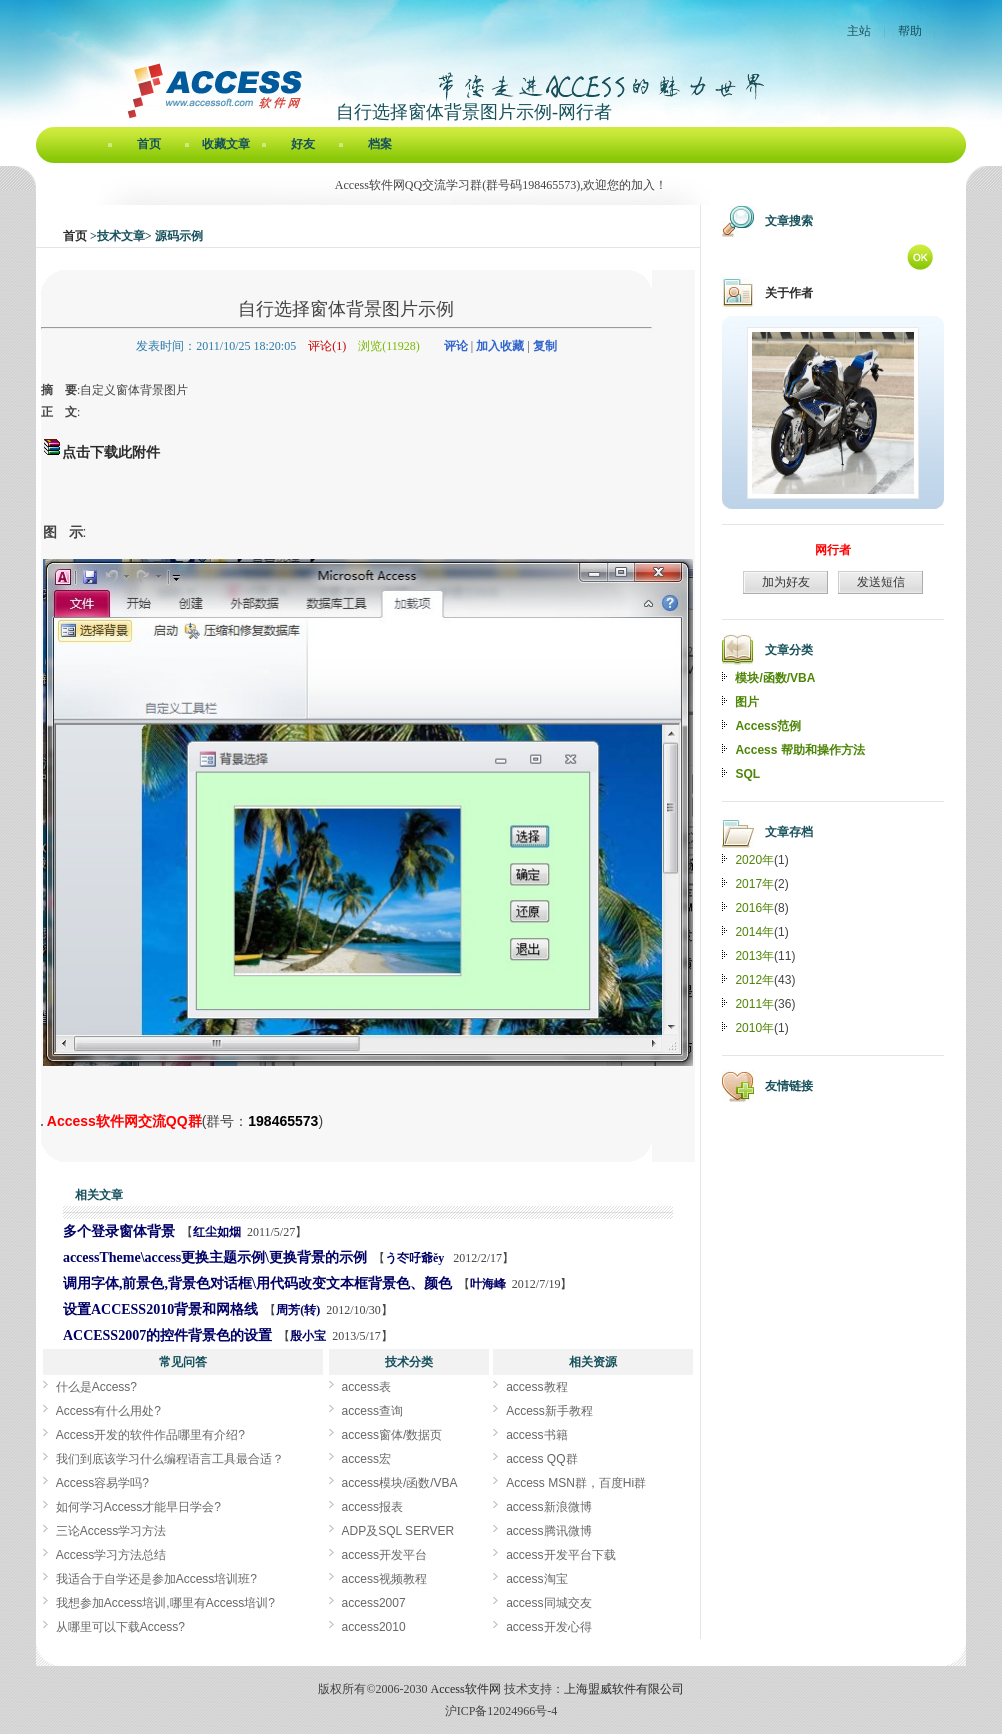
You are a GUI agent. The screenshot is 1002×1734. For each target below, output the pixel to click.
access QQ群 (541, 1459)
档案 (380, 144)
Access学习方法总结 (111, 1555)
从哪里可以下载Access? (120, 1627)
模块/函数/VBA (775, 678)
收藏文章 (226, 144)
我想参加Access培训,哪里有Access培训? (165, 1603)
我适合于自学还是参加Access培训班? (156, 1579)
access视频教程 (384, 1579)
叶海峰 (488, 1284)
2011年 (754, 1004)
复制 (545, 346)
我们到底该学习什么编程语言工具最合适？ (170, 1459)
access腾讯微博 (548, 1531)
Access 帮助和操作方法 (799, 750)
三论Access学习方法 (111, 1531)
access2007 (374, 1603)
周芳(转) (298, 1310)
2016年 (754, 908)
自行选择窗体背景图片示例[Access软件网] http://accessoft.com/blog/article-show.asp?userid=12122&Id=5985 (42, 1125)
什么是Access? (96, 1387)
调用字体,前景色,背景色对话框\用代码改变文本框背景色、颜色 (257, 1283)
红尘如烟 (217, 1232)
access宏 (366, 1459)
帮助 (910, 31)
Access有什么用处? (108, 1411)
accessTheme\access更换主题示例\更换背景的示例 (215, 1257)
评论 (456, 346)
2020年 (754, 860)
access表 (366, 1387)
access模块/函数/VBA (400, 1483)
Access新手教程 (549, 1411)
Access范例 (768, 726)
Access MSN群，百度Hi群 (576, 1483)
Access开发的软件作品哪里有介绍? (150, 1435)
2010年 (754, 1028)
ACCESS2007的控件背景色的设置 (167, 1335)
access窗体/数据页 (392, 1435)
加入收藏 (500, 346)
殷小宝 (308, 1336)
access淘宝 (536, 1579)
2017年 (754, 884)
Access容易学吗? (102, 1483)
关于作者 (789, 293)
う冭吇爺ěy (416, 1258)
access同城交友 (548, 1603)
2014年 (754, 932)
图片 (747, 702)
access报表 (372, 1507)
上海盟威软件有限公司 (624, 1689)
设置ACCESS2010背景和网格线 (160, 1309)
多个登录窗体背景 (119, 1231)
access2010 (374, 1627)
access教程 (536, 1387)
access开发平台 (384, 1555)
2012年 (754, 980)
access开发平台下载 (560, 1555)
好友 (303, 144)
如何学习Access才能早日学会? (138, 1507)
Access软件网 (466, 1689)
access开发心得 (548, 1627)
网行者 (833, 550)
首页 (149, 144)
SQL (747, 774)
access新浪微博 (548, 1507)
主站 (859, 31)
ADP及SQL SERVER (398, 1531)
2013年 (754, 956)
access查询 (372, 1411)
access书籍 (536, 1435)
